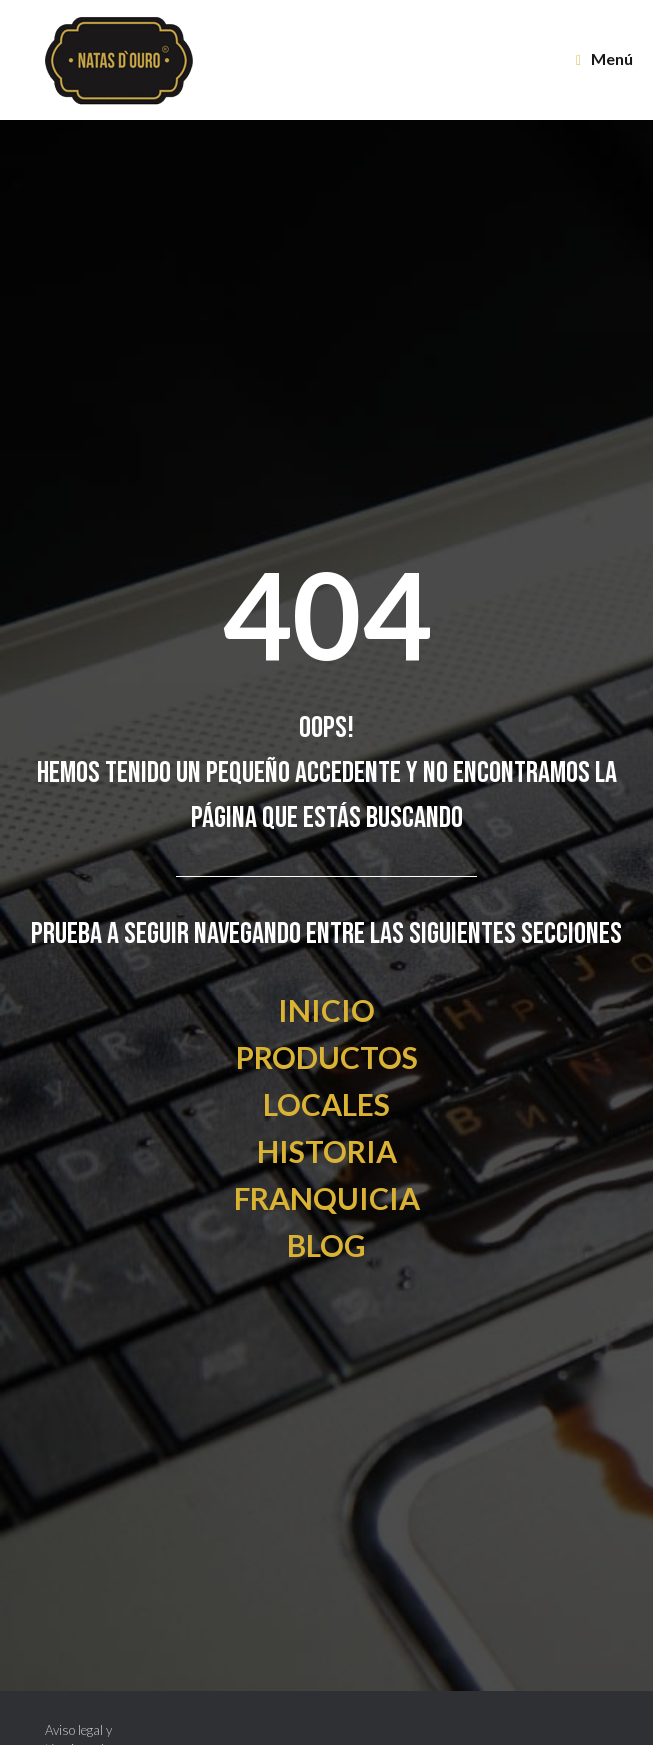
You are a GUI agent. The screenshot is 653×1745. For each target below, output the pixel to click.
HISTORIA (327, 1151)
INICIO (326, 1010)
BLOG (326, 1245)
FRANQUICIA (327, 1198)
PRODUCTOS (327, 1057)
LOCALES (326, 1104)
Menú (604, 59)
